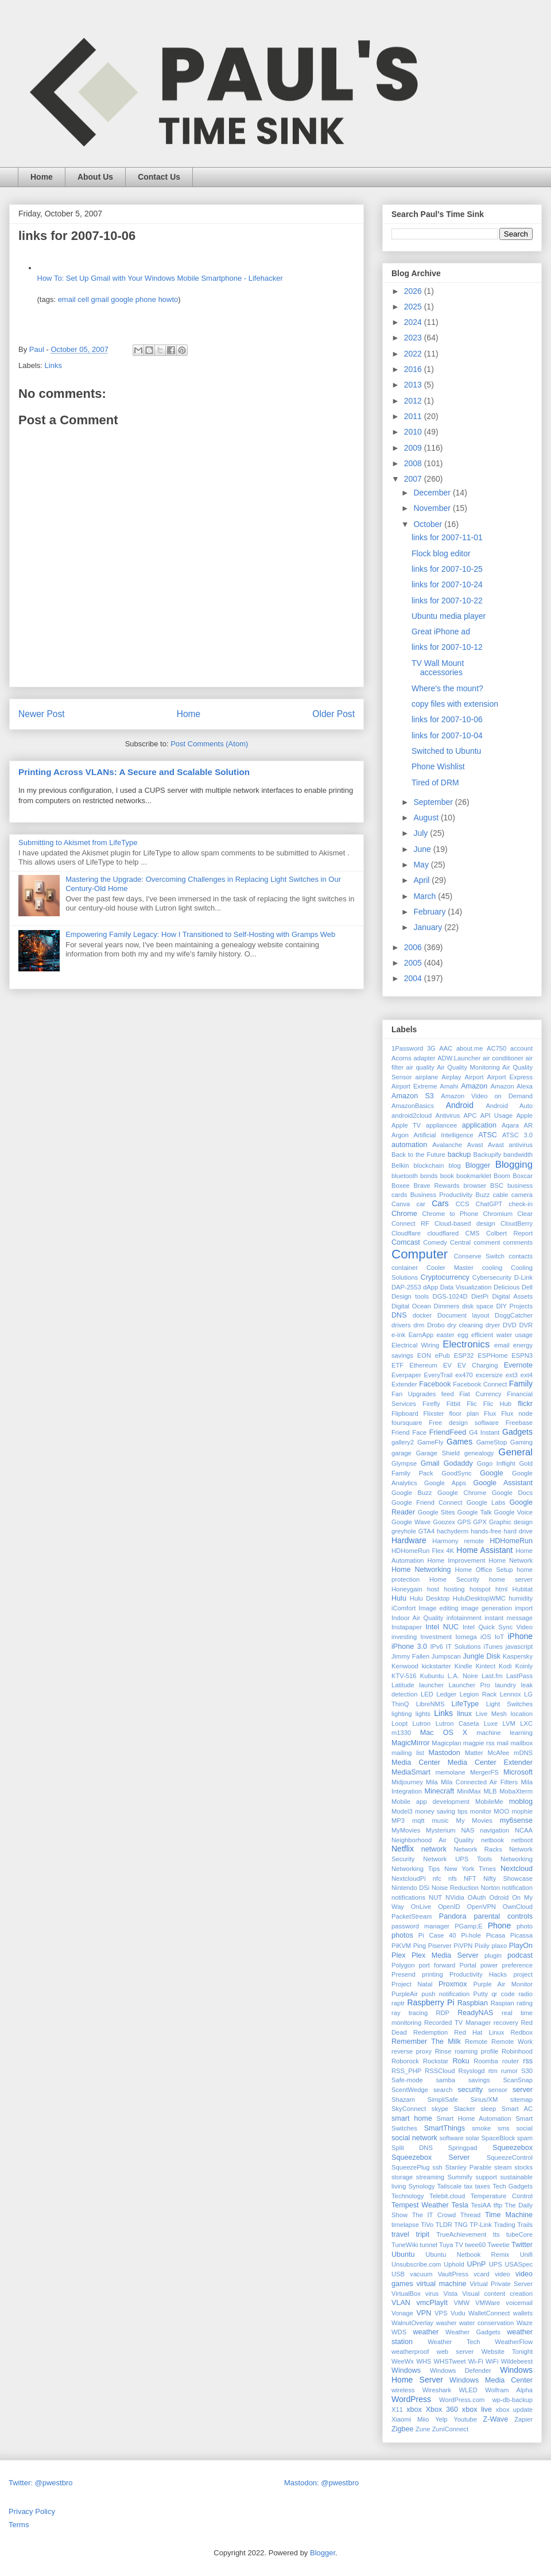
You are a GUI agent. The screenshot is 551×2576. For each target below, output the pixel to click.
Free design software (464, 1422)
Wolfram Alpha (509, 2390)
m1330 (401, 1732)
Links (53, 365)
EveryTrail (438, 1375)
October (428, 524)
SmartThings (444, 2128)
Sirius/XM (484, 2099)
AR (528, 1125)
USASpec (519, 2264)
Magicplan (446, 1743)
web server (455, 2351)
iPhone (520, 1636)
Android (460, 1105)
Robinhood (517, 2051)
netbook (492, 1840)
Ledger (446, 1694)
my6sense (516, 1820)
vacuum (421, 2274)
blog (455, 1165)
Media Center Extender (490, 1762)
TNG (461, 2224)
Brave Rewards (437, 1185)
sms (504, 2128)
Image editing (438, 1608)
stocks (523, 2167)
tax (468, 2186)
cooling (492, 1267)
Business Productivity (441, 1194)
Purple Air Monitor (503, 1984)
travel (400, 2234)
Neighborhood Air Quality (432, 1840)
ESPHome (492, 1355)
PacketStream (411, 1916)
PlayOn (521, 1946)
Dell (527, 1287)
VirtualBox (406, 2293)
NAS (467, 1830)
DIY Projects (514, 1306)
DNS (399, 1315)
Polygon (402, 1965)
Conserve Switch (479, 1256)
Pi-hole (471, 1935)
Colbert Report (509, 1233)
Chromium (498, 1213)
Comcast (405, 1242)
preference (517, 1965)
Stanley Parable (468, 2167)
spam (525, 2138)
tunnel (428, 2244)
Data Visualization (466, 1287)
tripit (423, 2234)
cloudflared (443, 1233)
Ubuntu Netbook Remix (467, 2254)
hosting (454, 1589)
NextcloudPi (408, 1878)
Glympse (404, 1463)
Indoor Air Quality (417, 1617)
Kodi (505, 1666)
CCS (462, 1203)
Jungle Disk (481, 1656)
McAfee (498, 1752)
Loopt (399, 1723)
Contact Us (159, 176)
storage (402, 2177)
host (433, 1589)
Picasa (496, 1935)
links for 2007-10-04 (447, 735)
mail (502, 1743)
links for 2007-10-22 (447, 600)
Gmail (430, 1463)
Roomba (486, 2061)
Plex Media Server (445, 1955)
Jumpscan (446, 1656)
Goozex (444, 1522)
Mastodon (444, 1753)
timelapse (405, 2224)
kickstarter (436, 1666)
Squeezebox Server (430, 2157)
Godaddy (458, 1463)
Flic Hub (497, 1403)
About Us (95, 176)
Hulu (398, 1598)
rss (528, 2061)
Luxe (491, 1723)
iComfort (403, 1608)
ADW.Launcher (458, 1058)
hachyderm (452, 1531)
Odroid (499, 1897)
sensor (497, 2089)
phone (145, 299)
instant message (508, 1617)
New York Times (470, 1868)
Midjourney (407, 1782)
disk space (478, 1306)
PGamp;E (469, 1926)
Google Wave (410, 1522)
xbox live (477, 2409)
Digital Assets (512, 1296)
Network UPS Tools (457, 1859)
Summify (460, 2177)
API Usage (496, 1115)
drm (418, 1325)
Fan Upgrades (413, 1393)
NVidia (454, 1897)
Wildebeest (517, 2361)
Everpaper (406, 1375)
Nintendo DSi (410, 1887)
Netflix (402, 1848)
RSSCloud (440, 2070)
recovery (506, 2022)
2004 (414, 978)
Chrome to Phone (450, 1213)
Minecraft (439, 1791)
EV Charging (477, 1365)
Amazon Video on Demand (487, 1096)
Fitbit (453, 1403)
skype (440, 2108)
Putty (481, 1993)
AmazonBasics (412, 1105)
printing (432, 1974)
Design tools (410, 1296)
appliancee (441, 1125)
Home (41, 176)
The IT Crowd (434, 2214)
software (451, 2138)
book (447, 1175)
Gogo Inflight (496, 1463)
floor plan (464, 1413)
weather (426, 2332)
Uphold (454, 2264)
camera (522, 1194)
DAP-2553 (406, 1287)
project (523, 1974)
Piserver (440, 1945)
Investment (436, 1636)
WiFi (492, 2361)
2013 (414, 384)
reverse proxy (411, 2051)
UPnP (476, 2264)
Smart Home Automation (473, 2118)
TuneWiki (404, 2244)
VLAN (400, 2303)
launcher (431, 1685)
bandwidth (518, 1154)
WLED (468, 2390)
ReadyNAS (475, 2013)
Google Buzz (411, 1492)
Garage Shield (438, 1453)
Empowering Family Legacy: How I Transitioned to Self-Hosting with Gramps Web (200, 934)
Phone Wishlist (438, 766)
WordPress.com (461, 2399)
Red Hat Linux (479, 2032)
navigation (494, 1830)
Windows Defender (460, 2370)
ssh (437, 2167)
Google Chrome (461, 1492)
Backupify (488, 1154)
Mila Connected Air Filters (479, 1782)
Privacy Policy (32, 2511)
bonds (428, 1175)
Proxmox (453, 1984)
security (470, 2090)
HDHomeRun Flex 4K (422, 1550)
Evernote (518, 1365)
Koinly (524, 1666)
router (510, 2061)
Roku (460, 2061)
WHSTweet (450, 2361)
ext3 (512, 1375)
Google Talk (474, 1512)
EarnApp (421, 1334)
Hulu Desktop (430, 1598)
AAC (445, 1048)
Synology (422, 2186)
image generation (486, 1608)
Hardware (408, 1540)
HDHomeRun (511, 1541)
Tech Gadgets (512, 2186)
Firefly (431, 1403)
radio (525, 1993)
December (432, 492)
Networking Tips (415, 1868)
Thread (470, 2214)
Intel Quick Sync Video (498, 1627)
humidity (521, 1598)
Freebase (519, 1422)
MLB (490, 1791)
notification (517, 1887)
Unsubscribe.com (416, 2264)
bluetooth (404, 1175)
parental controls (503, 1916)
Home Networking (421, 1570)
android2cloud (411, 1115)
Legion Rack (478, 1694)
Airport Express (510, 1077)
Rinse (443, 2051)
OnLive (421, 1906)
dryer (493, 1325)
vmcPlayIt (432, 2303)
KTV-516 (404, 1675)
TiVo (427, 2224)
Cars (440, 1203)
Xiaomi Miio (410, 2419)
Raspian (502, 2003)
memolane (450, 1772)
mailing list (407, 1752)
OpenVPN (481, 1906)
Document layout (463, 1315)
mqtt (418, 1820)
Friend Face (408, 1432)
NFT (470, 1878)
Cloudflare (406, 1233)
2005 (414, 962)
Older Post (333, 714)
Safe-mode (407, 2080)
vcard (481, 2274)
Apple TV (406, 1125)
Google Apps (445, 1482)
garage (401, 1453)
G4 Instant (484, 1432)
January (428, 927)
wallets (523, 2313)
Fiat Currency (480, 1393)
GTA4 (426, 1531)
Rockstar (435, 2061)
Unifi (526, 2254)
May (421, 864)
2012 (414, 400)
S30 (527, 2070)
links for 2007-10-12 (447, 647)
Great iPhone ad (441, 631)
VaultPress (453, 2274)
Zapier (523, 2419)
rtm (493, 2070)
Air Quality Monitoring (468, 1067)
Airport (474, 1077)
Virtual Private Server (501, 2283)
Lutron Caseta (457, 1723)
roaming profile (476, 2051)
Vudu (458, 2313)
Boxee (400, 1185)
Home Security (454, 1579)
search (443, 2089)
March (425, 896)
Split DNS (412, 2147)
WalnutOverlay (412, 2322)
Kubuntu (432, 1675)
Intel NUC (442, 1627)
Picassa (521, 1935)
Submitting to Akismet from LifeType (77, 842)
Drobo (435, 1325)
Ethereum (423, 1365)
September (434, 802)
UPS (495, 2264)
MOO (501, 1811)
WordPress (411, 2399)
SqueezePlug (410, 2167)
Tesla (459, 2205)
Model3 (402, 1811)
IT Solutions (463, 1646)
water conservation (486, 2322)
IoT (499, 1636)
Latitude (402, 1685)
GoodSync (456, 1473)
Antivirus (447, 1115)
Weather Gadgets (472, 2332)
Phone (499, 1925)
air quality (420, 1067)
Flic (471, 1403)
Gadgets (517, 1431)
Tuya (446, 2244)
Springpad (462, 2147)
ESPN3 (522, 1355)
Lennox (510, 1694)
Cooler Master (450, 1267)
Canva (400, 1203)
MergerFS (484, 1772)
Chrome (404, 1214)
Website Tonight (507, 2351)
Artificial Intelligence (443, 1135)
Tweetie (498, 2244)
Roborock (405, 2061)
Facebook (435, 1384)
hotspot (480, 1589)
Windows (406, 2370)
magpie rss (479, 1743)
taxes (482, 2186)
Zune (423, 2429)
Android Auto (509, 1105)
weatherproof (410, 2351)
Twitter (522, 2245)
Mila (432, 1782)
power (489, 1965)
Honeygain (406, 1589)
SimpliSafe (443, 2099)
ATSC (487, 1135)
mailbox (521, 1743)
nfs (452, 1878)
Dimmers (447, 1306)
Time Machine (509, 2215)
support (486, 2177)
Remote (476, 2041)
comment (487, 1242)
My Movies (474, 1820)
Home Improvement (456, 1560)
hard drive (518, 1531)
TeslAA (481, 2205)
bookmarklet (473, 1175)
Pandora (453, 1916)
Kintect (485, 1666)
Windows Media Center (491, 2380)
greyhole (403, 1531)
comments (518, 1242)
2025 (414, 306)
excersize (489, 1375)
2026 (414, 291)
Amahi (449, 1086)
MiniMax (469, 1791)
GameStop (491, 1442)
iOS (485, 1636)
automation (409, 1145)
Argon (400, 1135)
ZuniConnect (450, 2429)
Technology (407, 2195)
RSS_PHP (406, 2070)
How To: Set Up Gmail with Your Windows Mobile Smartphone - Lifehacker (160, 278)
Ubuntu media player (449, 616)
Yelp (441, 2419)
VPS (440, 2313)
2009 (414, 447)
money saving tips (441, 1811)
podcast (520, 1955)
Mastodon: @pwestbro (321, 2482)
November (432, 508)
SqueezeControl (510, 2157)
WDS (398, 2332)
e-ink (398, 1334)
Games (459, 1441)
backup (459, 1155)
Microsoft (518, 1772)
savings (479, 2080)
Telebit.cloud (447, 2195)
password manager (420, 1926)
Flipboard (404, 1413)
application (479, 1125)
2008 (414, 463)
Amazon (474, 1086)
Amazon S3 (412, 1096)
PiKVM (401, 1945)
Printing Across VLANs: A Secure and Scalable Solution (134, 772)
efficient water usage (502, 1334)
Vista (450, 2293)
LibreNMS (430, 1703)
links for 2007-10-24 (447, 584)
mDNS (523, 1752)
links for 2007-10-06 (447, 719)
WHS (423, 2361)
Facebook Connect (480, 1384)
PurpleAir (404, 1993)
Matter (474, 1752)
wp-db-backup (512, 2399)
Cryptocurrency (445, 1277)
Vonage (402, 2313)
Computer (419, 1254)
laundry (505, 1685)
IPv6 (436, 1646)
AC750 (496, 1048)
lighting (401, 1713)
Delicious (506, 1287)
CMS (472, 1233)
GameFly (430, 1442)
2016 (414, 369)
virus (432, 2293)
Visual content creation (497, 2293)
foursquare (406, 1422)
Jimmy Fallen (410, 1656)
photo (525, 1926)
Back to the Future (418, 1154)
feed (447, 1393)
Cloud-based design (464, 1223)
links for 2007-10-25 (447, 569)
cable (501, 1194)
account (521, 1048)
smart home (411, 2118)
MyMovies (405, 1830)
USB (398, 2274)
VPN (423, 2313)
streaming (430, 2177)
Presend (403, 1974)
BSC (496, 1185)
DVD (510, 1325)
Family (521, 1383)
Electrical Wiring (415, 1345)
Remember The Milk (426, 2041)
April (422, 880)
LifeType (465, 1704)
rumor (509, 2070)
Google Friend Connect (427, 1502)
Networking (516, 1859)
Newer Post (41, 714)
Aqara (510, 1125)
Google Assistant (503, 1483)
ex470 (463, 1375)
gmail (99, 299)
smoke (481, 2128)
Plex (398, 1955)
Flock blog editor (441, 553)
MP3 (398, 1820)
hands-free (486, 1531)
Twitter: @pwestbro (40, 2482)
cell (83, 299)
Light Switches (509, 1703)
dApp (430, 1287)
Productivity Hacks (478, 1974)
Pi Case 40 (437, 1935)
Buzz (482, 1194)
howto (168, 299)
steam (502, 2167)
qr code (502, 1993)
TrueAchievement (461, 2234)
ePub (442, 1355)
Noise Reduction (455, 1887)
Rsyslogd (472, 2070)
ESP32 (464, 1355)
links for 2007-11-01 (447, 537)
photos (402, 1935)
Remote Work (512, 2041)
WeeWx (402, 2361)
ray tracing (409, 2012)
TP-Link (480, 2224)
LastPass (519, 1675)
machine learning (504, 1732)
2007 (414, 478)
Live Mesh (491, 1713)
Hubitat (523, 1589)
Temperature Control (502, 2195)
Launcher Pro (469, 1685)
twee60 (475, 2244)
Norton (490, 1887)
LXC (526, 1723)
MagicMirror (410, 1743)
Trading (504, 2224)
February (430, 911)
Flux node (517, 1413)
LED (427, 1694)
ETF (397, 1365)
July (421, 833)
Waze (525, 2322)
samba (445, 2080)
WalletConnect (489, 2313)
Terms (19, 2524)
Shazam (403, 2099)
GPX (480, 1522)
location (521, 1713)
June (423, 849)
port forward (437, 1965)
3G (431, 1048)
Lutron (421, 1723)
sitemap (521, 2099)
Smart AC (517, 2108)
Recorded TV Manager (457, 2022)
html (501, 1589)
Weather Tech (454, 2341)
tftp (498, 2205)
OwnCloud (518, 1906)
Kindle (463, 1666)
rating (525, 2003)
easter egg (452, 1334)
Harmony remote (458, 1540)
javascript (519, 1646)
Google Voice (513, 1512)
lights (423, 1713)
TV (459, 2244)
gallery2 (402, 1442)
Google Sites (436, 1512)
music (440, 1820)
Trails (525, 2224)
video (502, 2274)
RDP (442, 2012)
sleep (488, 2108)
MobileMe (489, 1801)
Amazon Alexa (512, 1086)
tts (496, 2234)
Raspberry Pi (430, 2002)
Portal (467, 1965)
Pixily (482, 1945)
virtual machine (442, 2284)
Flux (490, 1413)
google (122, 299)
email (67, 299)
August (426, 817)
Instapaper (406, 1627)
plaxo (499, 1945)
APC (470, 1115)
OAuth (477, 1897)
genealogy (479, 1453)
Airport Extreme (414, 1086)
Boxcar (523, 1175)
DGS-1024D (450, 1296)
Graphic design (511, 1522)
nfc (437, 1878)
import (524, 1608)
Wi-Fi (475, 2361)
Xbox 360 (442, 2409)
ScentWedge (409, 2089)
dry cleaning (465, 1325)
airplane (427, 1077)
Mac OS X (443, 1733)
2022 (414, 353)
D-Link (523, 1277)
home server (511, 1579)
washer (446, 2322)
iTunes (493, 1646)
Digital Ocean (411, 1306)
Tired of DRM (435, 782)
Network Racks (478, 1849)
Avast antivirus (510, 1144)
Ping (419, 1945)
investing (404, 1636)
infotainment (464, 1617)
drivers (401, 1325)
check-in (521, 1203)
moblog (521, 1802)
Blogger (477, 1165)
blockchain (429, 1165)
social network (414, 2138)
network (434, 1849)
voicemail (519, 2302)
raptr (398, 2003)
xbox (414, 2409)
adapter (425, 1058)
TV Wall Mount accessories (438, 667)
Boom (502, 1175)
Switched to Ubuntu (446, 751)
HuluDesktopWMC (479, 1598)
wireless (402, 2390)
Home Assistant (484, 1550)
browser (474, 1185)
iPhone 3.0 (409, 1647)
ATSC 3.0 (517, 1135)
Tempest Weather (420, 2205)
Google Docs (512, 1492)
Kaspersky (518, 1656)
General (515, 1452)
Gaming (521, 1442)
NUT (435, 1897)
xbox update (514, 2409)
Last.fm (492, 1675)
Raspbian (472, 2003)
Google (491, 1473)
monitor (480, 1811)
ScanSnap (518, 2080)
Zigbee (402, 2429)
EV (447, 1365)
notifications (408, 1897)
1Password (407, 1048)
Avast (475, 1144)
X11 (397, 2409)
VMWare (487, 2302)
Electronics (466, 1344)
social (524, 2128)
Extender (404, 1384)
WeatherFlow (514, 2341)
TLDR (444, 2224)
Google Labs (486, 1502)
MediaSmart (410, 1772)
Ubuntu (403, 2254)
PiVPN (462, 1945)
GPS (464, 1522)
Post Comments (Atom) (209, 743)
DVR (526, 1325)
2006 (414, 947)
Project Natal (411, 1984)
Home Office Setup (484, 1569)
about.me (469, 1048)
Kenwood (404, 1666)
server (523, 2090)
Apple (524, 1115)
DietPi (479, 1296)
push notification (445, 1993)
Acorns (401, 1058)
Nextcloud (516, 1869)
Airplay (451, 1077)
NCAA (524, 1830)
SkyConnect (408, 2108)
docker (422, 1315)
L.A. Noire (463, 1675)
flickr (525, 1404)
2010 (414, 431)
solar (472, 2138)
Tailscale (449, 2186)
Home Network (510, 1560)
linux (464, 1714)
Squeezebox (512, 2148)
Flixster (434, 1413)
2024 (414, 322)
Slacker (464, 2108)
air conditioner (503, 1058)
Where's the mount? (447, 688)
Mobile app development (430, 1801)
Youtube (465, 2419)
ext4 (527, 1375)
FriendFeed (447, 1432)
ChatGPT (489, 1203)
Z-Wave (496, 2419)
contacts (521, 1256)
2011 (414, 416)
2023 (414, 337)
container (404, 1267)
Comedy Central (447, 1242)
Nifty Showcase (508, 1878)
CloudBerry (516, 1223)
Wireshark (436, 2390)
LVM (509, 1723)
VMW (461, 2302)
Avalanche (447, 1144)
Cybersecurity (491, 1277)
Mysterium (441, 1830)
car (421, 1203)
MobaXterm (516, 1791)
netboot (522, 1840)
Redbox (521, 2032)
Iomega (465, 1636)
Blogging (514, 1164)
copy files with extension (455, 703)
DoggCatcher (514, 1315)
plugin (493, 1955)
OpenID (449, 1906)
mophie (522, 1811)
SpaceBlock (498, 2138)
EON (424, 1355)
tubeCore (519, 2234)
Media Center (415, 1762)
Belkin (400, 1165)
